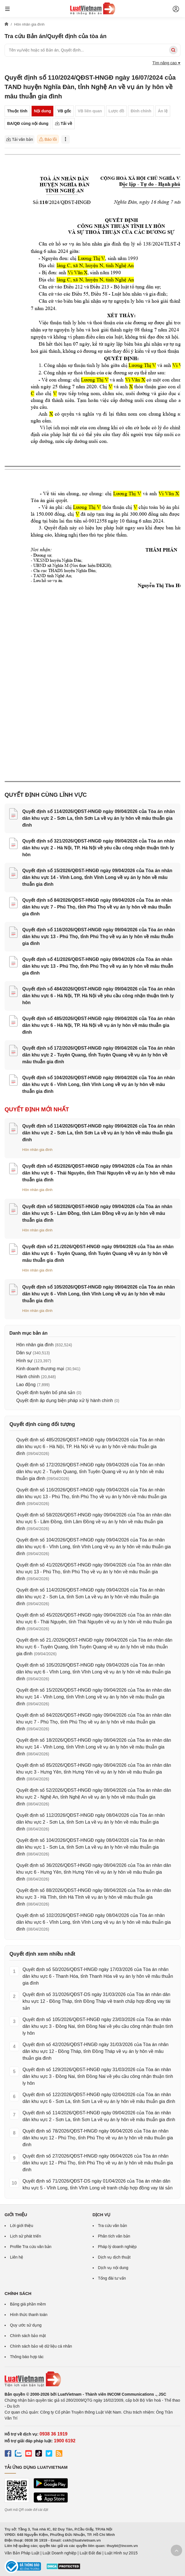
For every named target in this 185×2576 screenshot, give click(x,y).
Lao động (26, 1384)
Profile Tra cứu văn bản (30, 2246)
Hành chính (28, 1376)
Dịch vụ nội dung (113, 2267)
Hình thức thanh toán (28, 2314)
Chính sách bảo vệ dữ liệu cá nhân (41, 2346)
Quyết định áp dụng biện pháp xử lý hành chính (64, 1400)
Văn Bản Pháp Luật (22, 2553)
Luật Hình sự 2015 (121, 2553)
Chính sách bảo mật (28, 2335)
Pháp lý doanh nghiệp (117, 2246)
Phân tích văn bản (114, 2236)
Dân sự (23, 1352)
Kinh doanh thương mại (40, 1368)
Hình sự (24, 1360)
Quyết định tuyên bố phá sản (45, 1392)
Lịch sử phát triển (25, 2236)
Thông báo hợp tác (27, 2356)
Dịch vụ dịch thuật (114, 2257)
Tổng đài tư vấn (112, 2278)
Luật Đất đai (90, 2553)
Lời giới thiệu (21, 2225)
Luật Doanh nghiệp (59, 2553)
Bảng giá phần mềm (28, 2304)
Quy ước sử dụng (26, 2325)
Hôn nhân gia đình (37, 1149)
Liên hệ (16, 2257)
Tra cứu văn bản (112, 2225)
